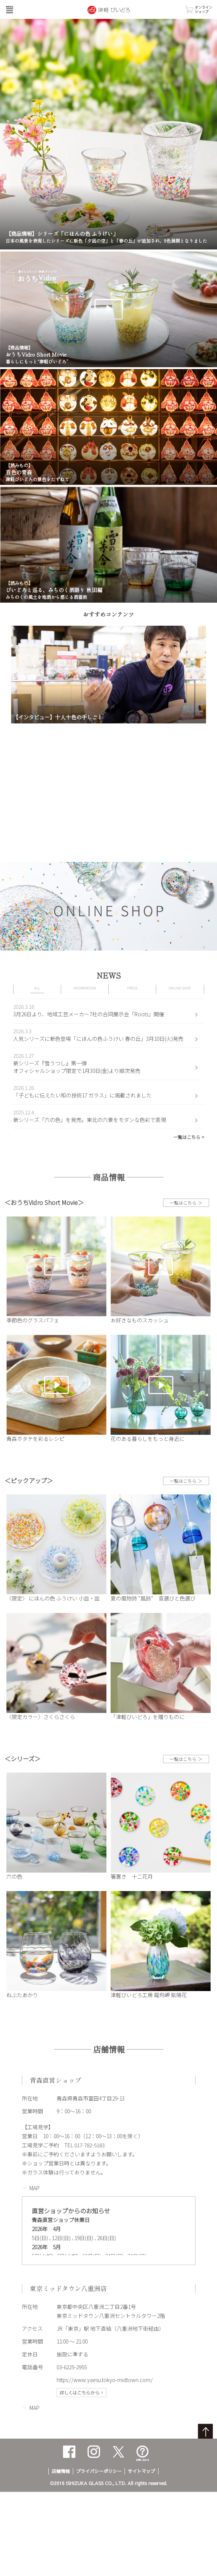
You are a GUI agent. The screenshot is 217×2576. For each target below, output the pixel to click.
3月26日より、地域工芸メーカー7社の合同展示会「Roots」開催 (88, 1014)
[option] (108, 674)
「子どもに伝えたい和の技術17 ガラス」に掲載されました (82, 1095)
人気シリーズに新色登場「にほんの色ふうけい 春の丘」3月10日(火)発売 (98, 1038)
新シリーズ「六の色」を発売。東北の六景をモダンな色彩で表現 (89, 1119)
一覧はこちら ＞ (185, 1202)
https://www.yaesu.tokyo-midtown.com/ (105, 2380)
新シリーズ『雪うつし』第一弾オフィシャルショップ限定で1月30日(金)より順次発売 (76, 1066)
